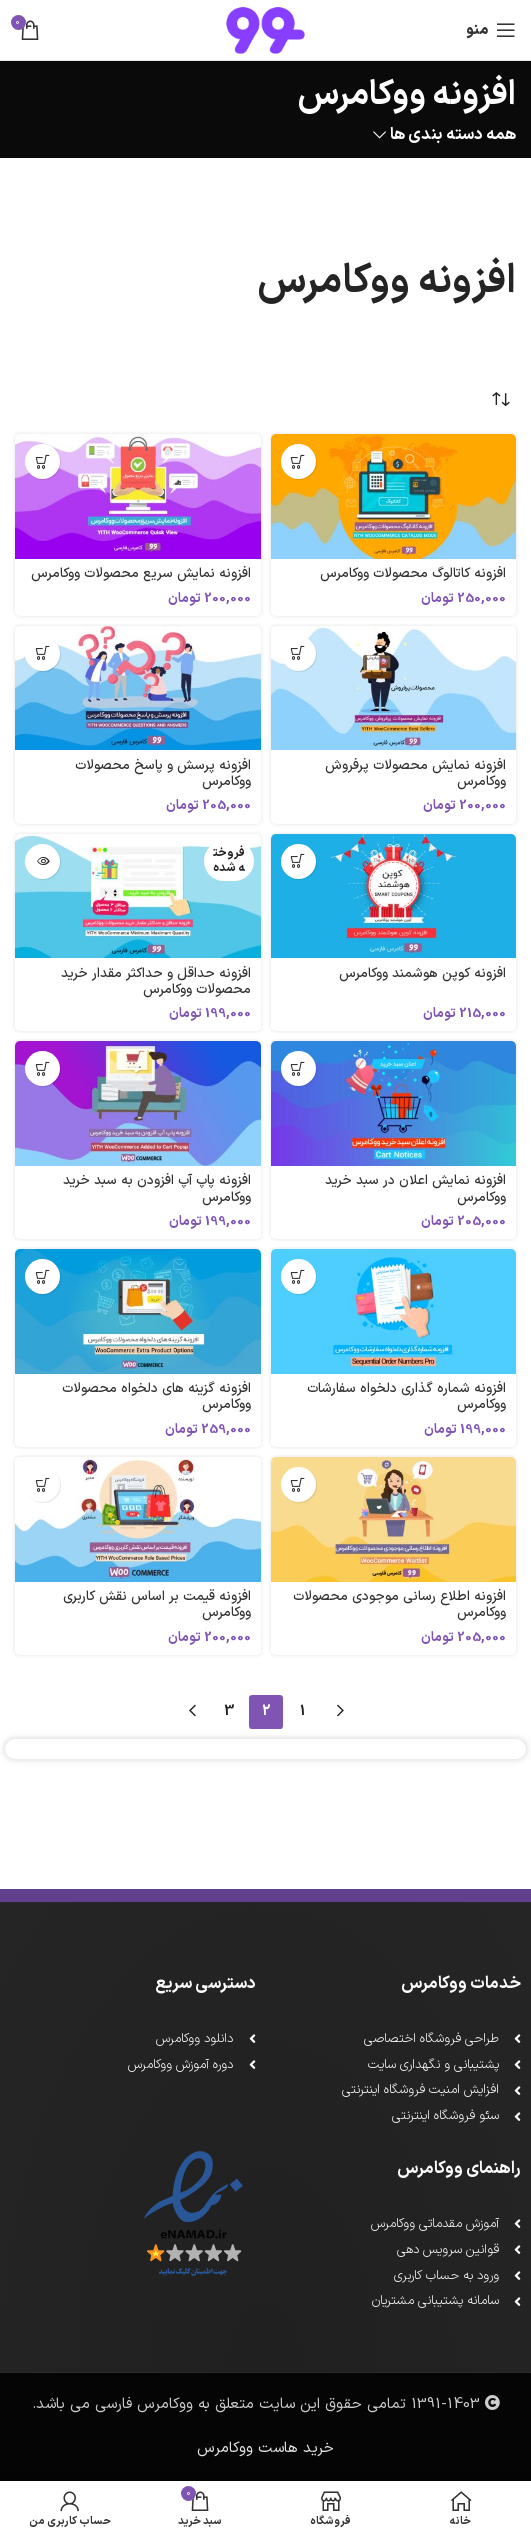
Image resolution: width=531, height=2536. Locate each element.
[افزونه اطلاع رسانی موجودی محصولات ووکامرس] (394, 1519)
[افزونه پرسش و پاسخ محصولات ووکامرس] (138, 688)
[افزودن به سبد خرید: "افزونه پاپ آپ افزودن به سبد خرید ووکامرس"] (42, 1068)
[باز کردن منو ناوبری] (491, 30)
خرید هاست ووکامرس (265, 2448)
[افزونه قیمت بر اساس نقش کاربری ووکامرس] (138, 1519)
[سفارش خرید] (501, 399)
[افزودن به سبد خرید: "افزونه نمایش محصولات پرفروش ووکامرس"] (298, 653)
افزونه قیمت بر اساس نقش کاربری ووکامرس (157, 1604)
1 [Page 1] (302, 1711)
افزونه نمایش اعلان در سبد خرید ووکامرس (415, 1188)
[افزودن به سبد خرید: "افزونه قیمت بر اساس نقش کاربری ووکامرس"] (42, 1484)
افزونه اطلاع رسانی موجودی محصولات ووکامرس (399, 1604)
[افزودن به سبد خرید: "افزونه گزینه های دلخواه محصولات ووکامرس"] (42, 1276)
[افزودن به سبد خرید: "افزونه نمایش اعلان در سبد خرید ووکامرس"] (298, 1068)
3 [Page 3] (229, 1711)
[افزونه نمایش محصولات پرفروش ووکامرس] (394, 688)
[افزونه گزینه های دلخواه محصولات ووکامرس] (138, 1311)
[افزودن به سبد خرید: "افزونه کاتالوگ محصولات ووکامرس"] (298, 461)
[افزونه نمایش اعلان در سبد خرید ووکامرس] (394, 1103)
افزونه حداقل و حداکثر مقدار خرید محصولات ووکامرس (156, 981)
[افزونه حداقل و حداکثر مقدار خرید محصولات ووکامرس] (138, 896)
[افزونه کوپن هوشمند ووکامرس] (394, 896)
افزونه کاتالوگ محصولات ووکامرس (413, 573)
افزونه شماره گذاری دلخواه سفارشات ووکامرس (406, 1396)
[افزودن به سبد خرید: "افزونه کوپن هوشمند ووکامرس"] (298, 861)
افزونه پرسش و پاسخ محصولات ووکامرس (163, 773)
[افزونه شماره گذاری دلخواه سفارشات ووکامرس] (394, 1311)
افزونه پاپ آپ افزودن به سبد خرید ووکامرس (157, 1188)
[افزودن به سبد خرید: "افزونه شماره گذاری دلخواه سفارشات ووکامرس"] (298, 1276)
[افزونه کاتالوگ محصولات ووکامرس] (394, 496)
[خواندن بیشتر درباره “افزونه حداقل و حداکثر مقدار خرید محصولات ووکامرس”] (42, 861)
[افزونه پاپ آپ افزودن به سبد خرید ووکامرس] (138, 1103)
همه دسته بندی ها (453, 135)
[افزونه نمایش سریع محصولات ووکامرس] (138, 496)
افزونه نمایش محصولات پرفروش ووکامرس (415, 773)
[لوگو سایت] (265, 29)
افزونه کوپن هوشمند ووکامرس (422, 973)
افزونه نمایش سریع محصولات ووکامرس (141, 573)
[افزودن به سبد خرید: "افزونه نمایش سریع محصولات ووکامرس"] (42, 461)
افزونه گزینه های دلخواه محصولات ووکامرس (156, 1396)
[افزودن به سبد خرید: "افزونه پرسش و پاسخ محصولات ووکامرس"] (42, 653)
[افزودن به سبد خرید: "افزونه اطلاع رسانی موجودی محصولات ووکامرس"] (298, 1484)
